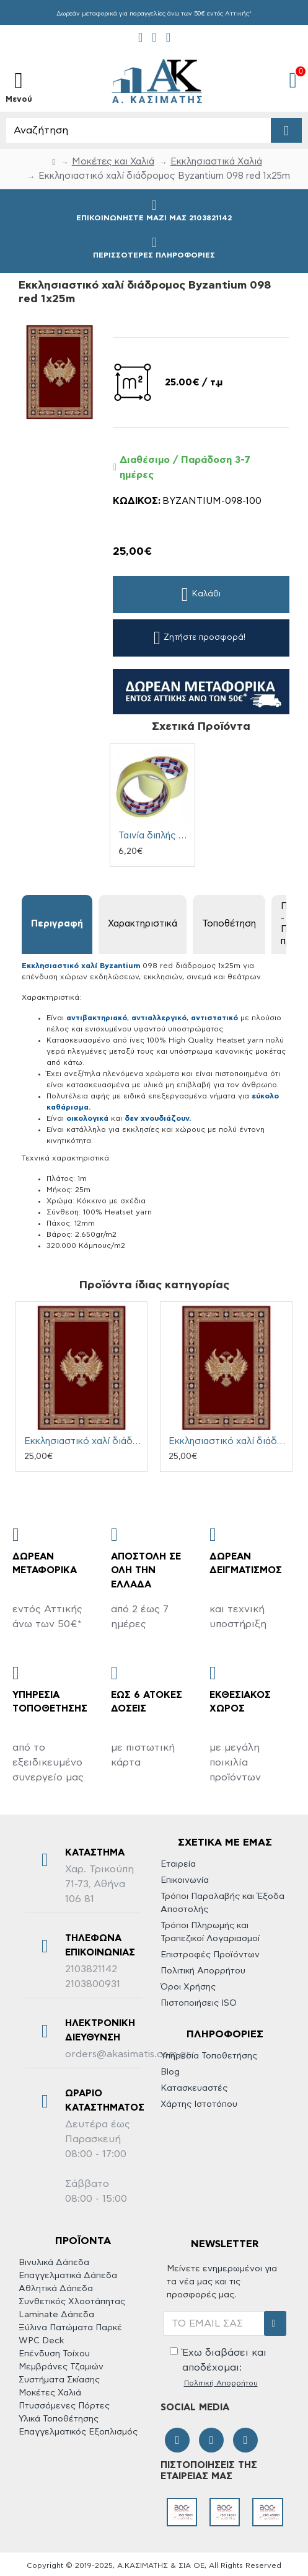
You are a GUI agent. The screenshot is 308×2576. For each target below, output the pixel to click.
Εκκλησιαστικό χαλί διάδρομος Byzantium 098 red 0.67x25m (84, 1441)
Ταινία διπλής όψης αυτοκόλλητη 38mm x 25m (154, 835)
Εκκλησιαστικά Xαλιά (216, 161)
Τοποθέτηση (229, 923)
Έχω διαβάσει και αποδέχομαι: (218, 2368)
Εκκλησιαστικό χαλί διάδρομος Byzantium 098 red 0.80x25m (228, 1441)
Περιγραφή (57, 923)
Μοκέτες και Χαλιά (113, 161)
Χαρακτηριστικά (142, 923)
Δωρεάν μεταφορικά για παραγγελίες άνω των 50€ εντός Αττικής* (154, 14)
